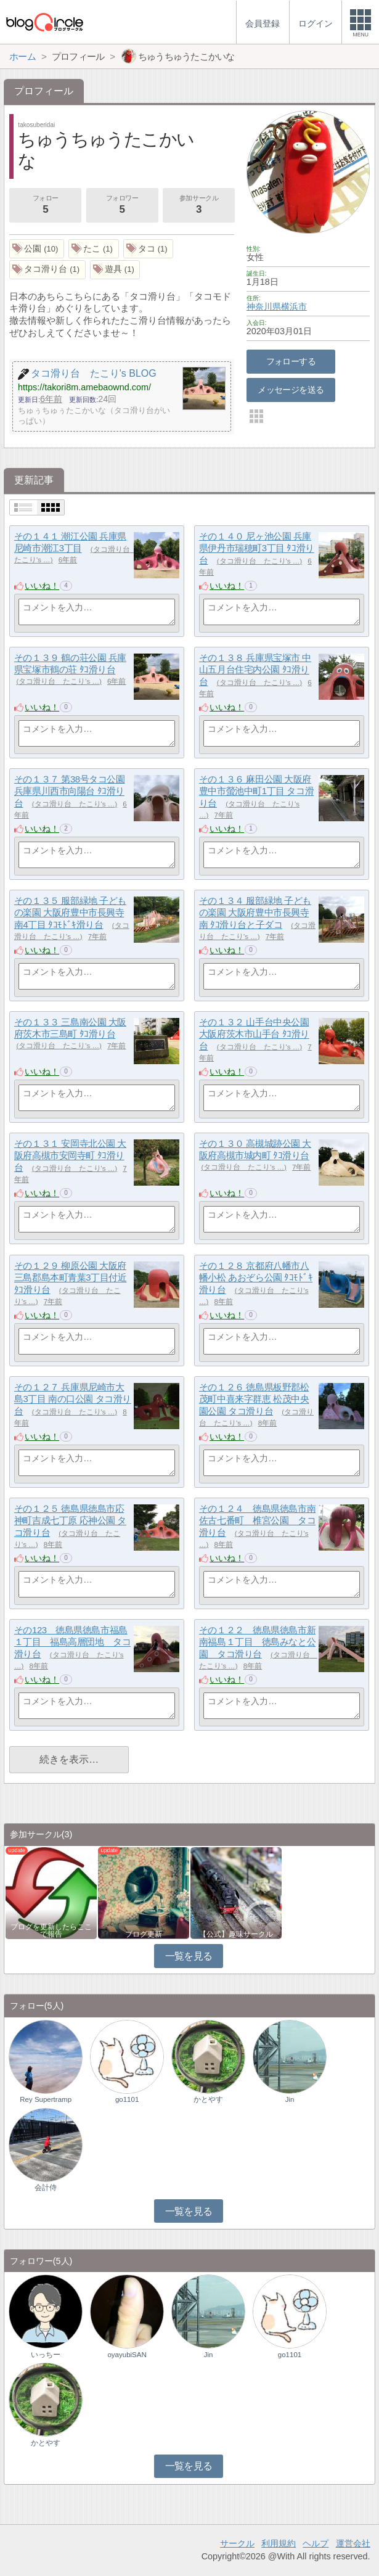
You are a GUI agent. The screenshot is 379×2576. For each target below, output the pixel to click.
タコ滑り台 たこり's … (259, 561)
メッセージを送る (291, 390)
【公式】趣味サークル (236, 1934)
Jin (290, 2099)
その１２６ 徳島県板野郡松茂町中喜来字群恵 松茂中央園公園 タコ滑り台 (254, 1399)
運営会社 (353, 2543)
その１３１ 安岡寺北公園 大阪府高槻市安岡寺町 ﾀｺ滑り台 (70, 1155)
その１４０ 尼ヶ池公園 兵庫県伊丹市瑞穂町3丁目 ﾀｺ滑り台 (256, 548)
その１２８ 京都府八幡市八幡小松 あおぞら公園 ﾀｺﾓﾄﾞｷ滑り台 (255, 1277)
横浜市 (294, 306)
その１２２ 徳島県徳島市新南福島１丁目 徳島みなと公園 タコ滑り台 (257, 1642)
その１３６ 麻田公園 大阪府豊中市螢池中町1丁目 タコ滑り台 (256, 791)
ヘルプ (315, 2543)
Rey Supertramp (45, 2099)
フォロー (45, 206)
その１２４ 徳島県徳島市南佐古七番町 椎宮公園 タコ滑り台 (257, 1520)
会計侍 (46, 2187)
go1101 (127, 2099)
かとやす (208, 2099)
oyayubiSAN (126, 2354)
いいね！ (42, 586)
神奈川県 (264, 306)
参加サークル (198, 206)
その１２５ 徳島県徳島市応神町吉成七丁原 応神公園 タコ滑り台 (70, 1520)
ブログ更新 (143, 1934)
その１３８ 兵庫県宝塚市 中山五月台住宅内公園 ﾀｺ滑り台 (255, 669)
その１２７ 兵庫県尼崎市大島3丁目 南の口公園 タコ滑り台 (72, 1399)
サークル (237, 2543)
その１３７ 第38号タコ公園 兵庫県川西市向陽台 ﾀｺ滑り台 (69, 791)
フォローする (291, 361)
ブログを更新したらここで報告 (51, 1930)
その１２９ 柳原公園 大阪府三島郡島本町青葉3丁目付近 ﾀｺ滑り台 (70, 1277)
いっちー (45, 2354)
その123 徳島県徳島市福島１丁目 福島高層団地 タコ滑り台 (72, 1642)
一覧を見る (189, 1956)
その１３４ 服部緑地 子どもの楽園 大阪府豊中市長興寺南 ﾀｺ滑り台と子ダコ (255, 912)
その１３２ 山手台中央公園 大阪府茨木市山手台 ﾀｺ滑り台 (254, 1034)
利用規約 (278, 2543)
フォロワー (122, 206)
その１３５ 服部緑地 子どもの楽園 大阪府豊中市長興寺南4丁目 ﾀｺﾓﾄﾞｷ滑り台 (70, 912)
